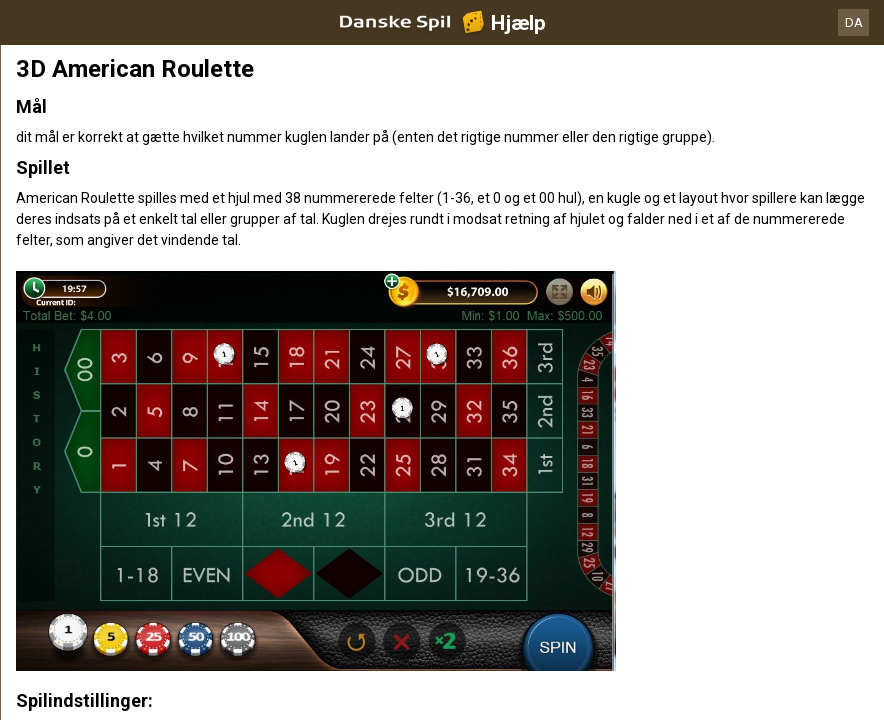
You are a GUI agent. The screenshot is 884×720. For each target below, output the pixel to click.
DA (854, 22)
